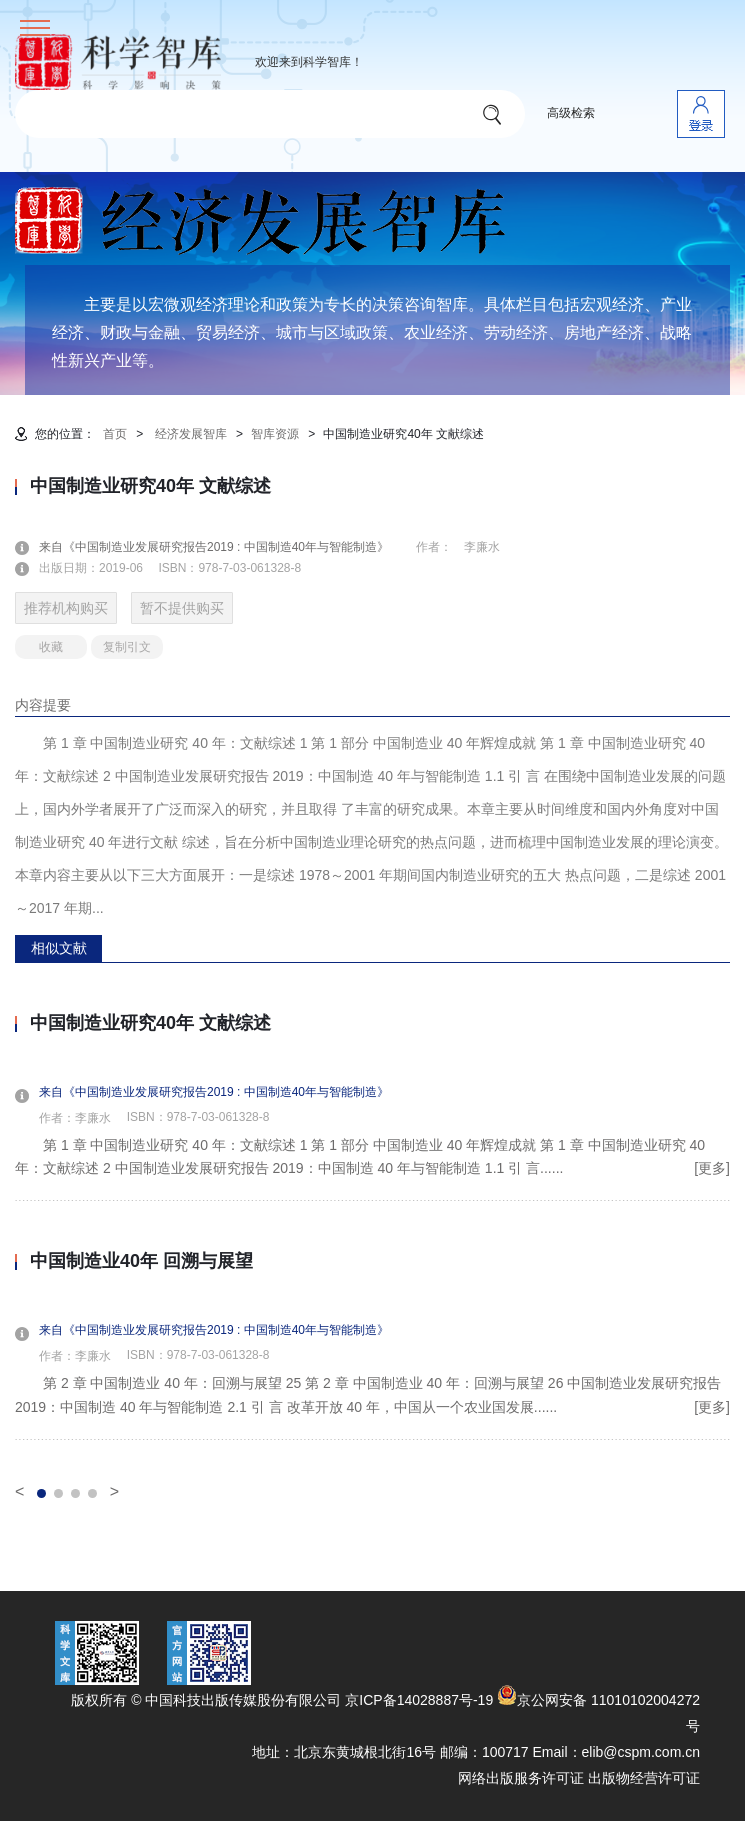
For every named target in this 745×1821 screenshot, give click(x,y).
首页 (115, 434)
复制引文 (127, 647)
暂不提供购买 (182, 608)
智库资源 (275, 434)
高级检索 (571, 113)
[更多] (712, 1168)
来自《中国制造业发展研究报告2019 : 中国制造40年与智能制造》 (226, 547)
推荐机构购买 (66, 608)
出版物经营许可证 (644, 1778)
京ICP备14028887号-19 (419, 1700)
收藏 (51, 647)
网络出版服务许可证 (521, 1778)
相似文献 (59, 948)
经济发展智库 (191, 434)
